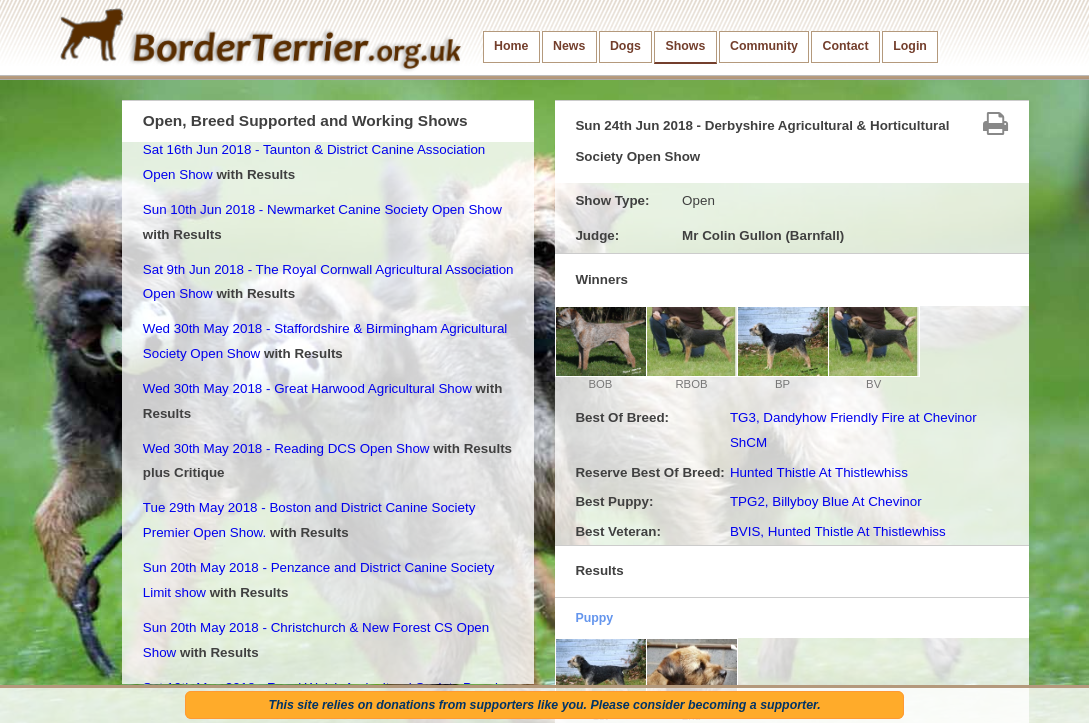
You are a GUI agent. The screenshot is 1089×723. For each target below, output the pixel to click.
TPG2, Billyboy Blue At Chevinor (826, 501)
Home (511, 46)
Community (764, 46)
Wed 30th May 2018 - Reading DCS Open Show (286, 448)
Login (910, 46)
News (569, 46)
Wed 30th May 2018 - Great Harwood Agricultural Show (307, 388)
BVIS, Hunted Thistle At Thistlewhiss (838, 531)
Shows (685, 46)
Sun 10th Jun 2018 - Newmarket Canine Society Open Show (322, 209)
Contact (846, 46)
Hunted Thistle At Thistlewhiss (819, 472)
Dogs (625, 46)
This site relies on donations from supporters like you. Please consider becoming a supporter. (544, 705)
